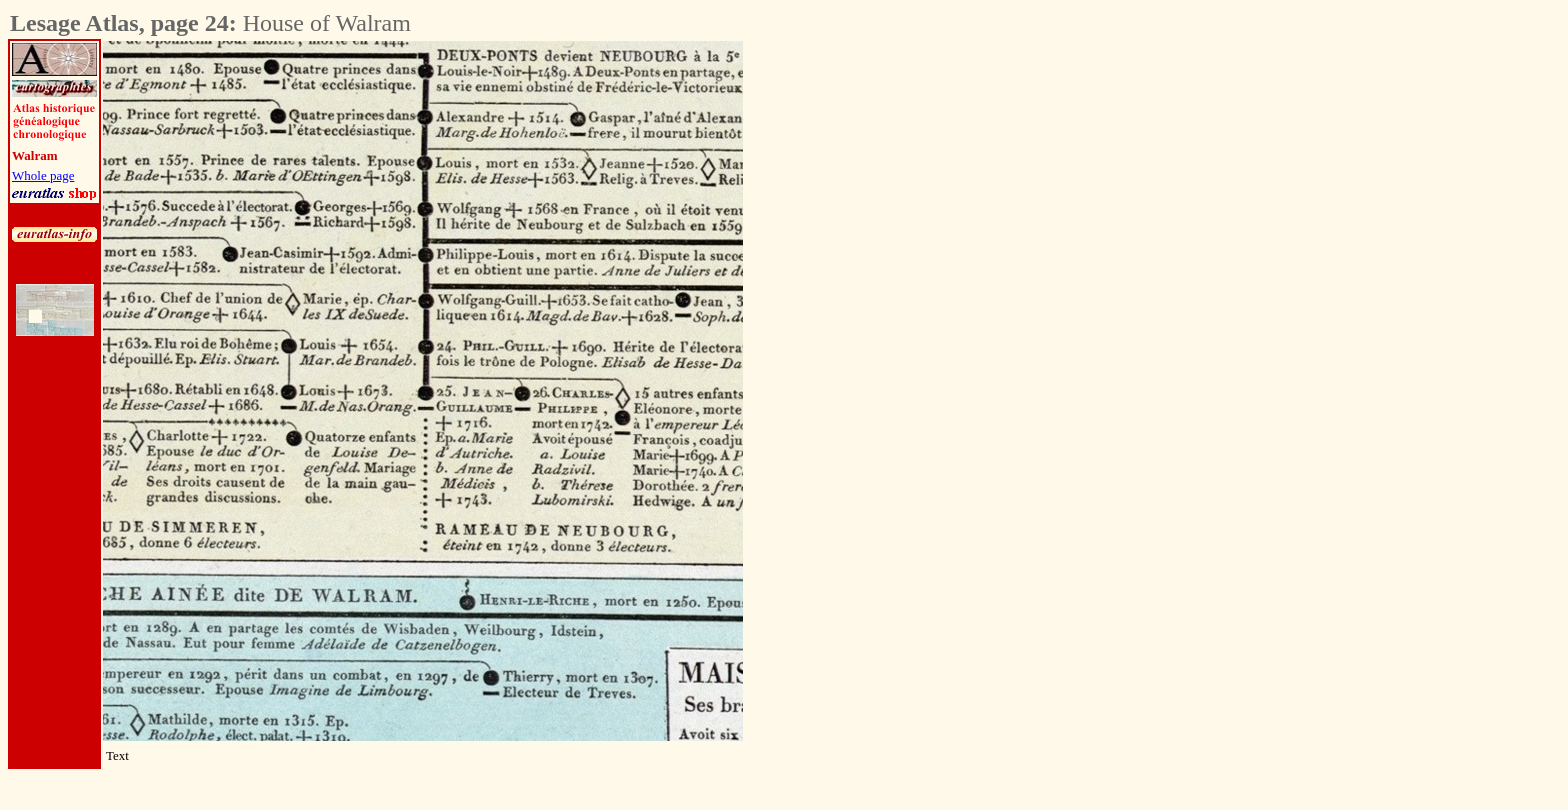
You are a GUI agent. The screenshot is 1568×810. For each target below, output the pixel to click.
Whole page (43, 175)
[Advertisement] (854, 341)
